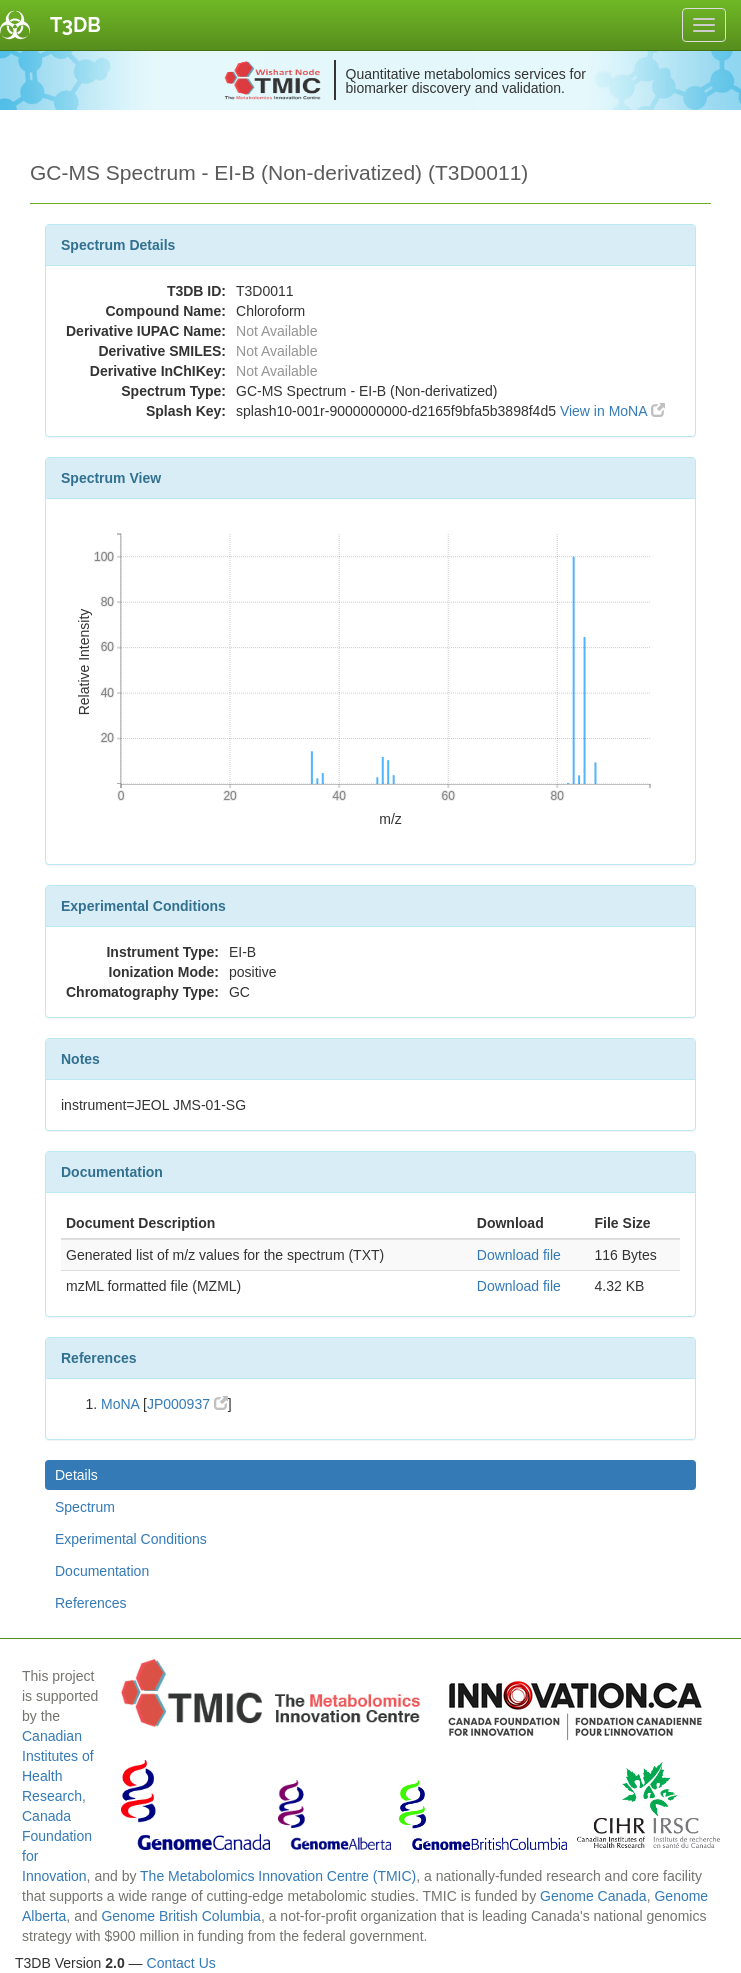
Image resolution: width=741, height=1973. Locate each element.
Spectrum (85, 1507)
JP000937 (187, 1404)
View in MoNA (612, 411)
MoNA (120, 1404)
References (91, 1603)
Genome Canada (593, 1896)
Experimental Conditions (131, 1539)
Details (76, 1475)
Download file (519, 1255)
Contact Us (181, 1963)
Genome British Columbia (181, 1916)
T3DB (75, 25)
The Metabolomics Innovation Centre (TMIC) (278, 1876)
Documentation (102, 1571)
